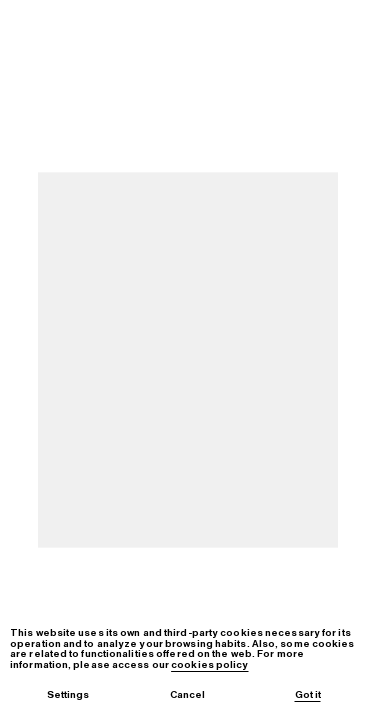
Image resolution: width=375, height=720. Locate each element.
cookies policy (209, 665)
